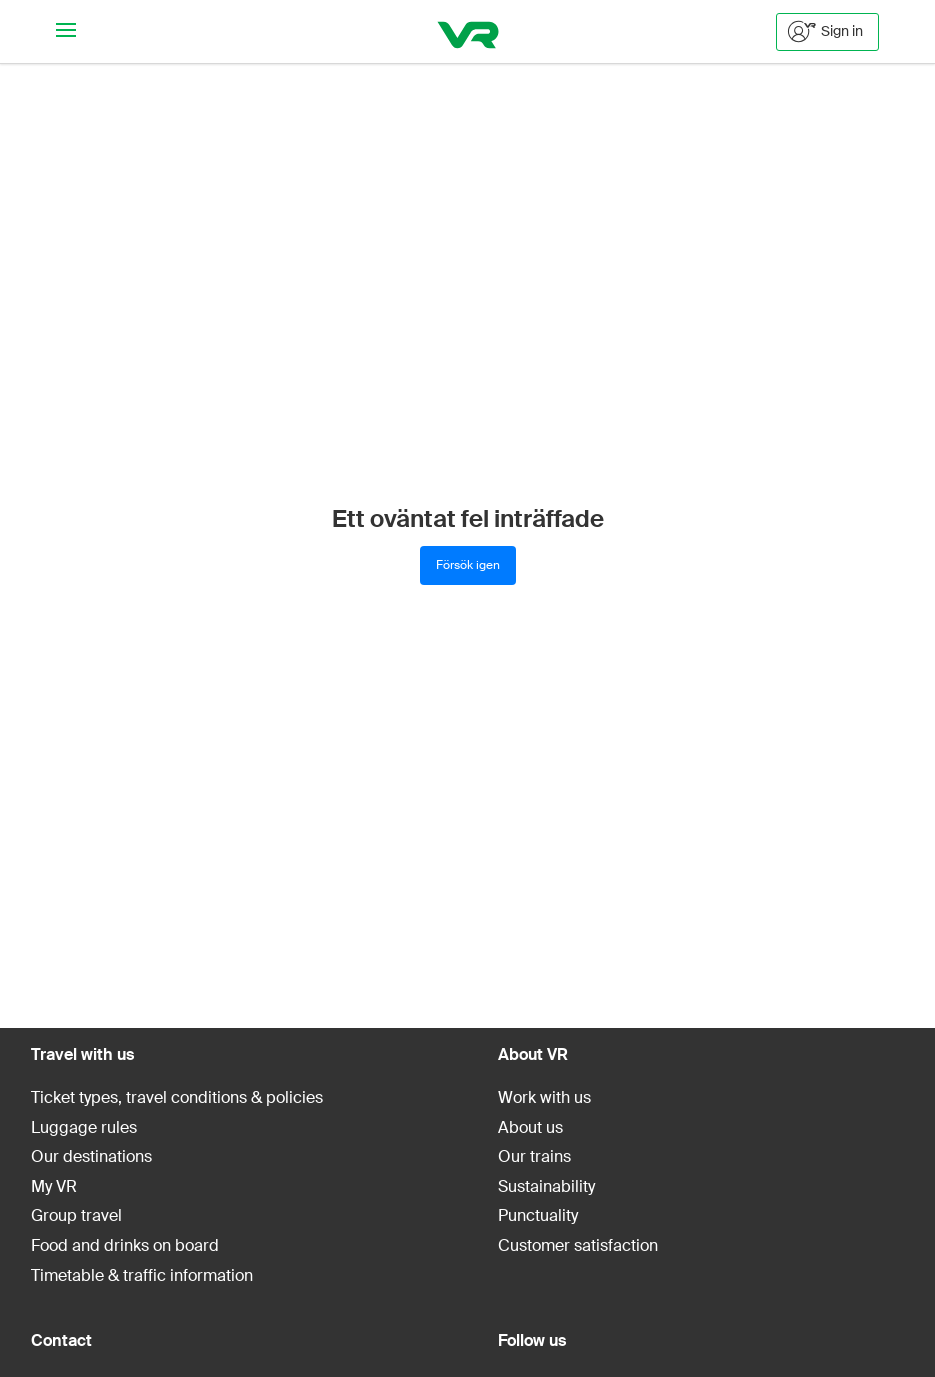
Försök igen (468, 565)
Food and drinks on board (125, 1245)
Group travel (76, 1215)
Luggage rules (84, 1127)
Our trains (534, 1156)
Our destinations (91, 1156)
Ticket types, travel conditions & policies (177, 1097)
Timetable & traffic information (142, 1275)
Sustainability (546, 1186)
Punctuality (538, 1215)
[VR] (467, 31)
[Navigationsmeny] (66, 31)
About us (530, 1127)
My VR (54, 1186)
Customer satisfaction (578, 1245)
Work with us (544, 1097)
